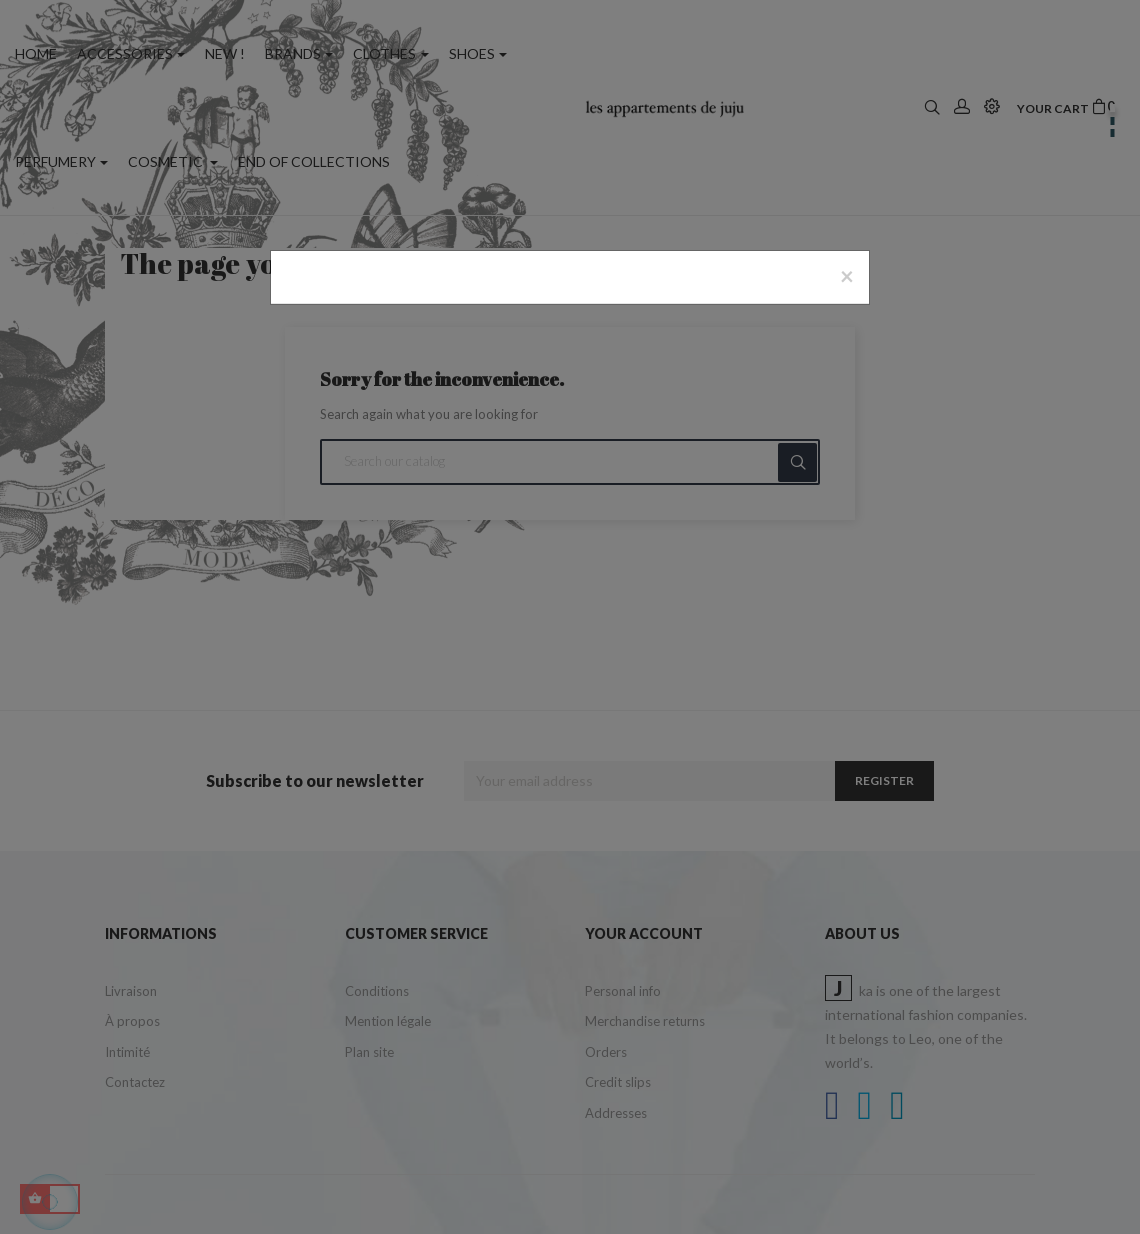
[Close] (847, 276)
